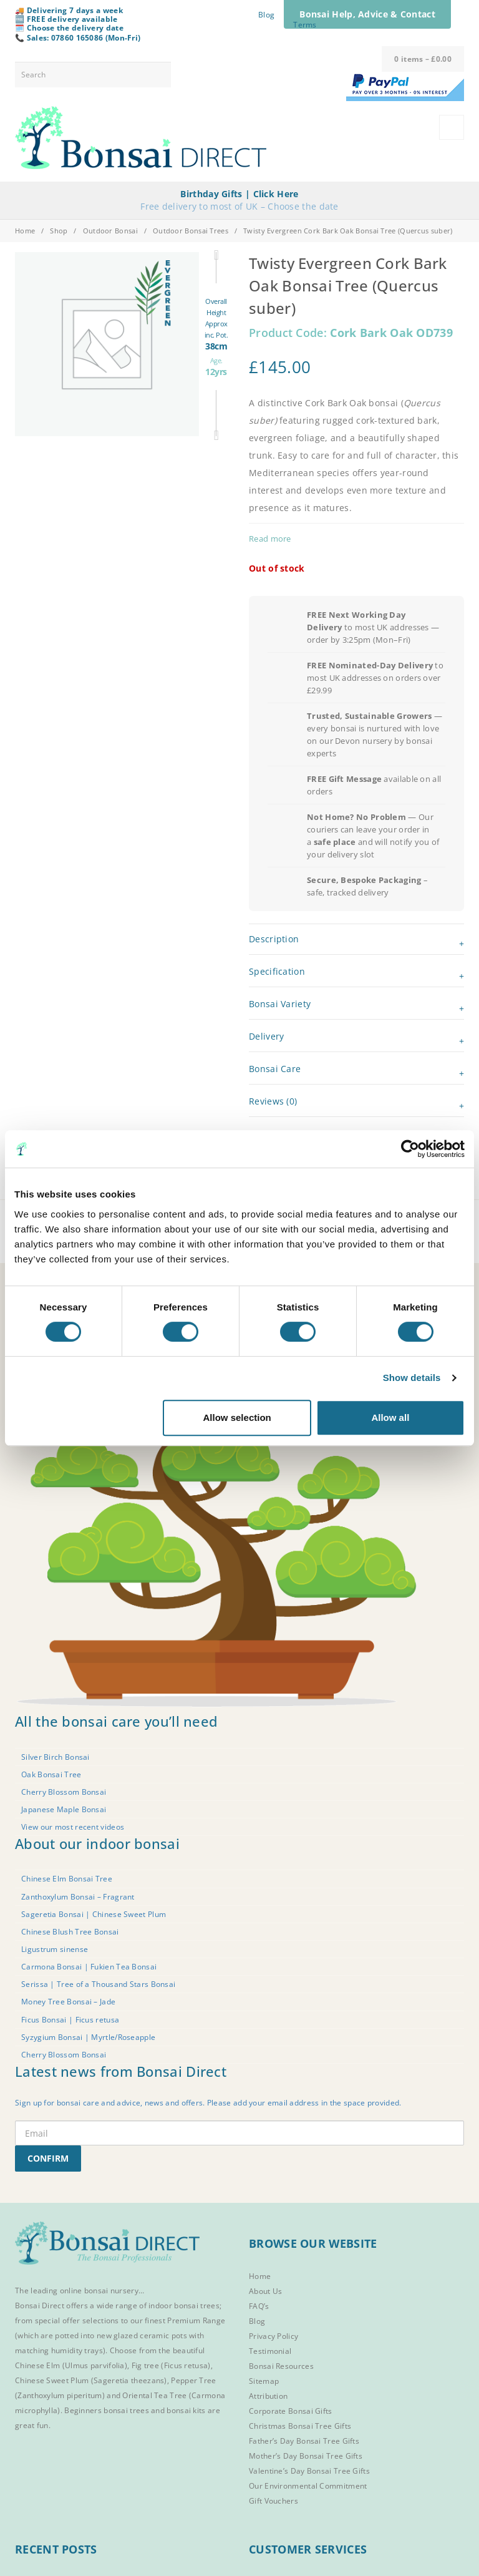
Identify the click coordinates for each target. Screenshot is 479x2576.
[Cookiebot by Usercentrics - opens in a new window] (410, 1148)
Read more (270, 538)
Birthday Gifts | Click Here (239, 194)
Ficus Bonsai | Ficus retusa (70, 2019)
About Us (265, 2291)
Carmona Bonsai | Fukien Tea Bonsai (89, 1966)
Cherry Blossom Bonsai (63, 1792)
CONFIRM (48, 2158)
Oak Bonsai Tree (51, 1774)
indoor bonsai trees (184, 2305)
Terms (305, 24)
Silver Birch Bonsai (55, 1757)
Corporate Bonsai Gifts (290, 2411)
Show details (412, 1377)
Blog (266, 14)
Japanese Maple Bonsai (63, 1809)
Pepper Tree (193, 2380)
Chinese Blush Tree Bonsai (70, 1931)
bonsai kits (186, 2410)
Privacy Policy (273, 2336)
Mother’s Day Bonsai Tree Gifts (305, 2456)
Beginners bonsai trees (106, 2410)
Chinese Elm (37, 2365)
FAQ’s (259, 2306)
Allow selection (237, 1417)
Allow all (390, 1417)
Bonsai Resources (281, 2366)
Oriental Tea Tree (154, 2395)
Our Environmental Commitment (308, 2486)
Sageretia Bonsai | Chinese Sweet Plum (93, 1914)
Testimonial (270, 2351)
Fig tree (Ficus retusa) (171, 2365)
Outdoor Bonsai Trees (190, 230)
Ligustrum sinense (54, 1949)
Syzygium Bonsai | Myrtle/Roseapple (88, 2037)
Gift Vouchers (273, 2501)
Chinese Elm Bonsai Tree (66, 1878)
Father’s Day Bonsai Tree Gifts (304, 2441)
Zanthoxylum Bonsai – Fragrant (78, 1896)
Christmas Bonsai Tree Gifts (300, 2426)
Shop (58, 230)
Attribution (268, 2396)
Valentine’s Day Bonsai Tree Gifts (309, 2471)
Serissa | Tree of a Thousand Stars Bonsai (98, 1984)
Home (25, 230)
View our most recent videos (72, 1827)
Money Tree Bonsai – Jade (68, 2001)
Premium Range (196, 2320)
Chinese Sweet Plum (52, 2380)
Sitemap (264, 2381)
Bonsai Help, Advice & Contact (367, 14)
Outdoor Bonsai (110, 230)
